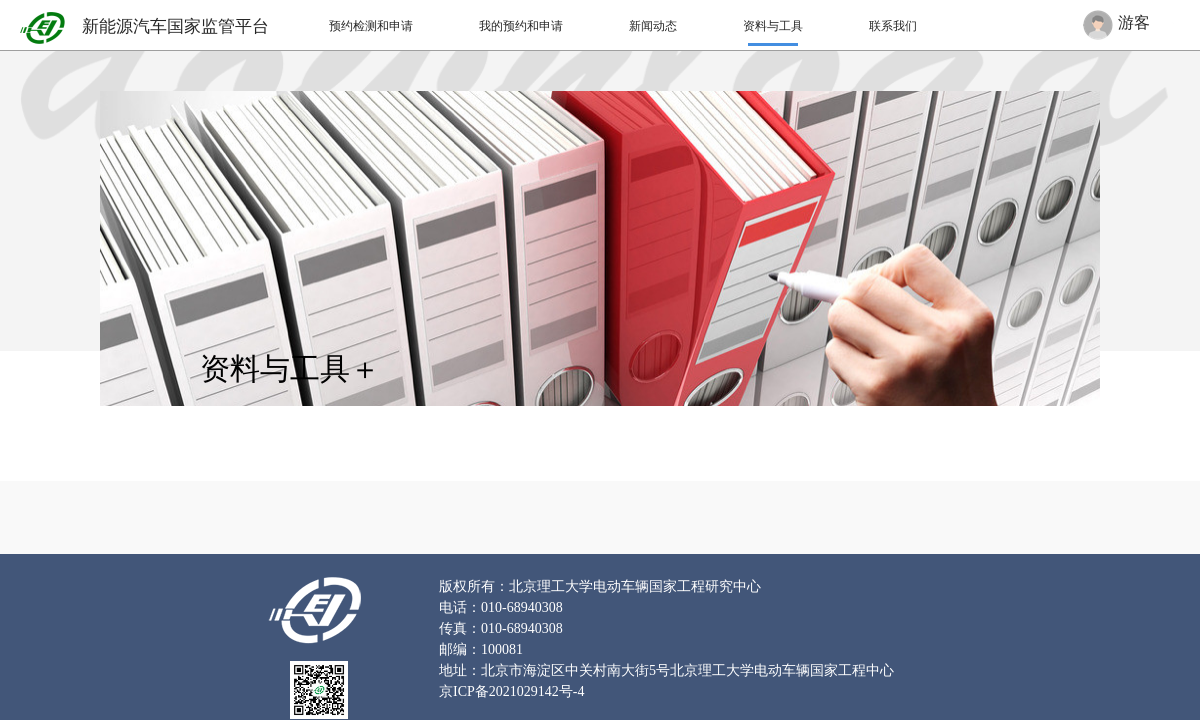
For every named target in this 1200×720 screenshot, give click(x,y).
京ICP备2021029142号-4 (511, 691)
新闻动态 (653, 26)
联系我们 (893, 26)
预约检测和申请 (371, 26)
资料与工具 (773, 26)
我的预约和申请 (521, 26)
